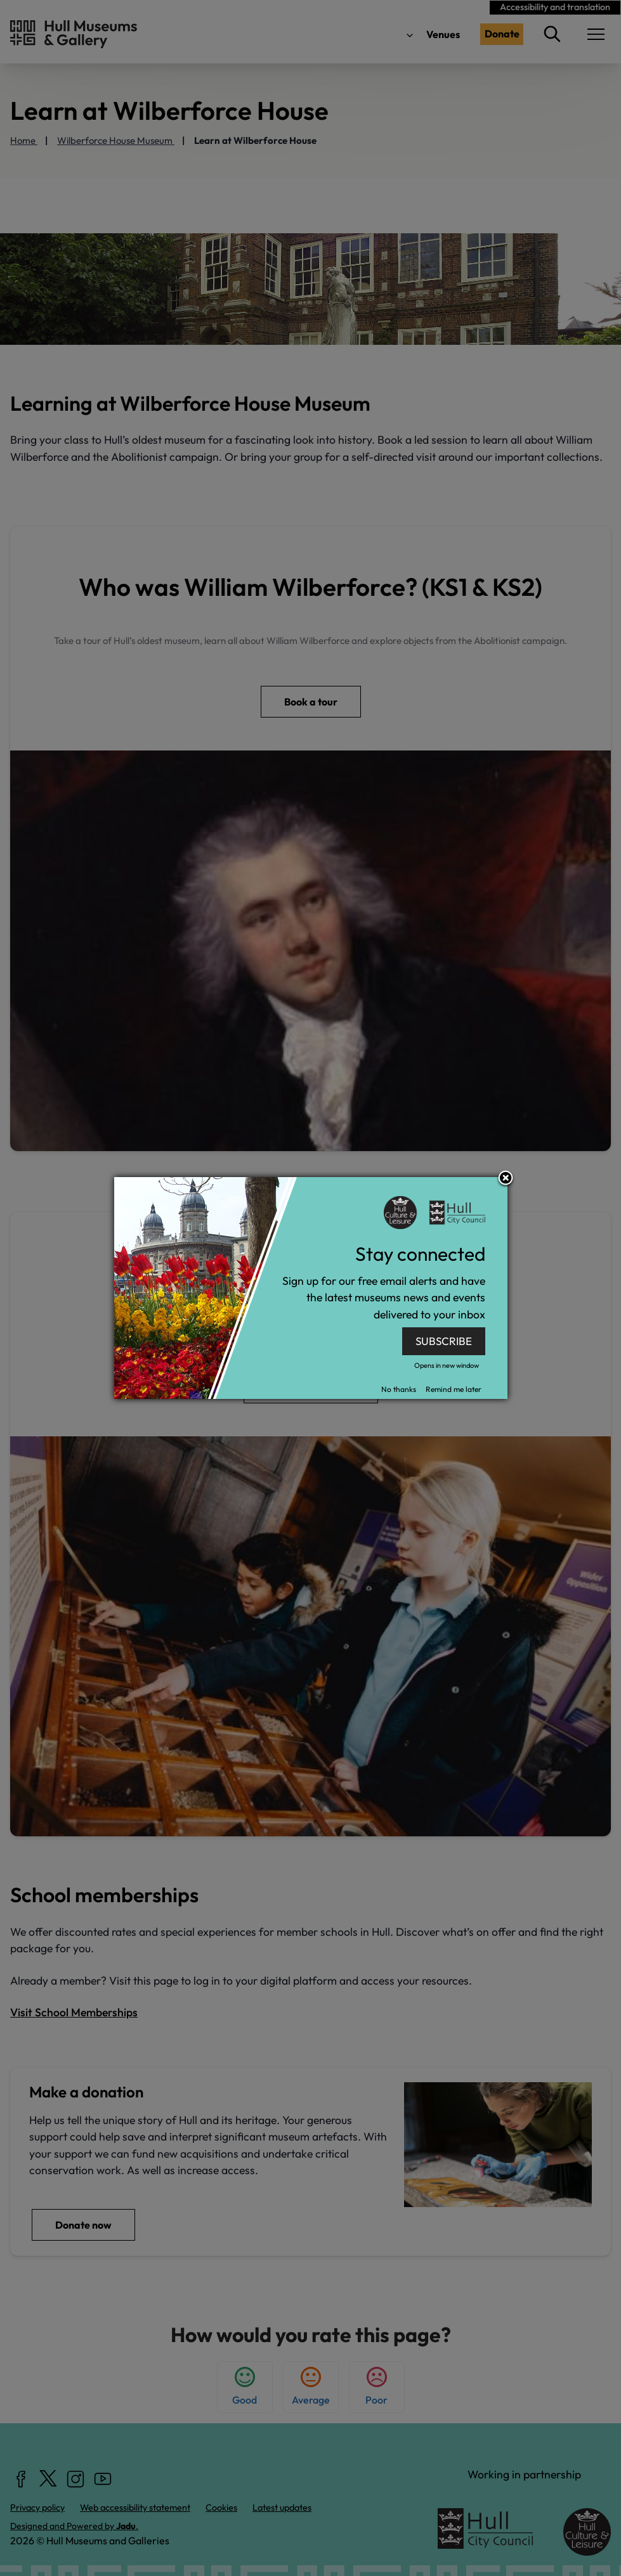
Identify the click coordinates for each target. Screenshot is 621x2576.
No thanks (398, 1389)
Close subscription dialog (505, 1178)
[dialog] (310, 1288)
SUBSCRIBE (443, 1341)
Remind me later (453, 1389)
